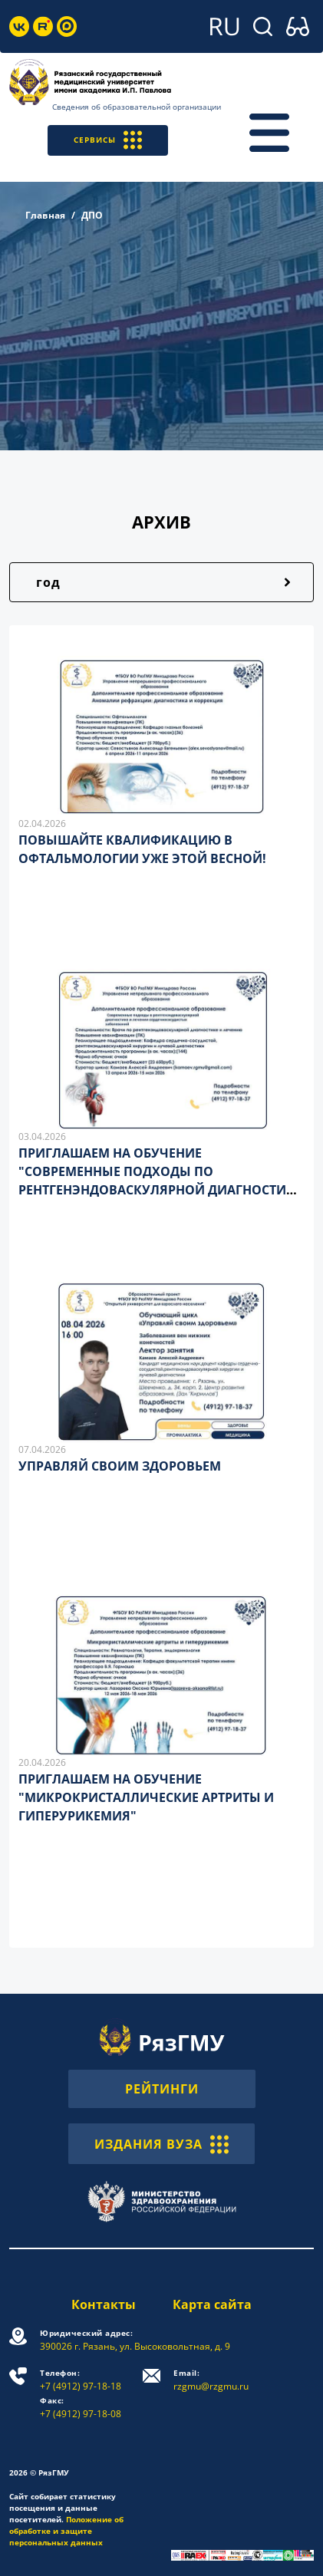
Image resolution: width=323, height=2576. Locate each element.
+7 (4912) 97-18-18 (80, 2380)
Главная (45, 215)
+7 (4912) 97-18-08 (80, 2407)
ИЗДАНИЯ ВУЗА (161, 2143)
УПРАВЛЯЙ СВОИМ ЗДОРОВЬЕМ (119, 1466)
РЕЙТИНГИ (162, 2088)
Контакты (103, 2304)
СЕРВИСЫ (108, 140)
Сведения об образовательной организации (136, 106)
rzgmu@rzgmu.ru (211, 2380)
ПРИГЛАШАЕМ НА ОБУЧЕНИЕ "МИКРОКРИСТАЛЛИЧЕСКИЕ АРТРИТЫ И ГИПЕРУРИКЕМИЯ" (146, 1797)
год (48, 582)
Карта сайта (212, 2304)
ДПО (92, 215)
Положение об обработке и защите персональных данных (66, 2531)
